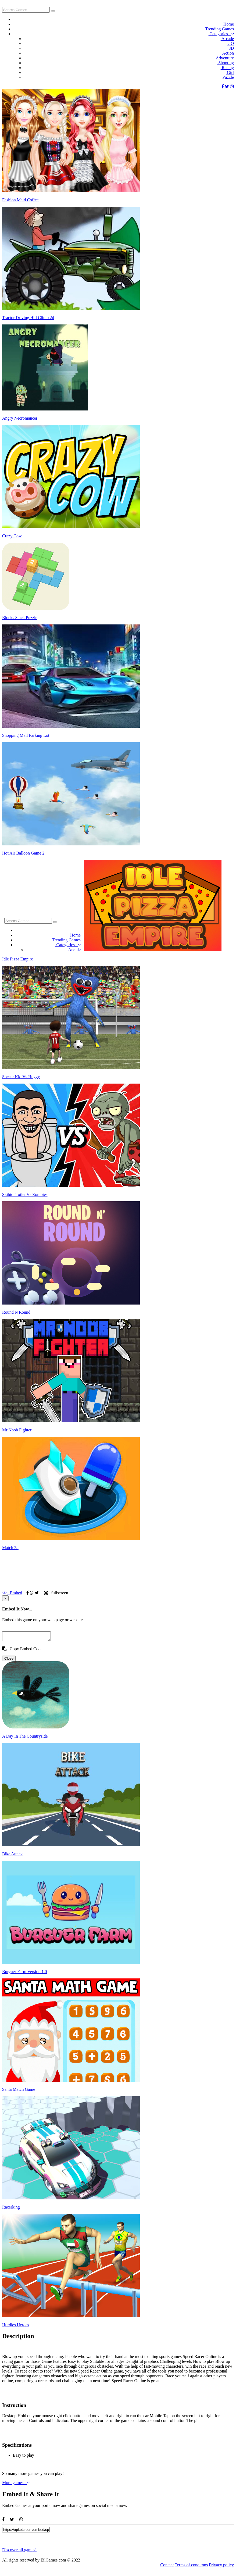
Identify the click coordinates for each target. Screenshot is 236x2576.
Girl (230, 72)
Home (228, 24)
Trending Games (219, 29)
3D (230, 48)
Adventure (224, 58)
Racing (227, 67)
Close (8, 1660)
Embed (12, 1593)
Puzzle (227, 77)
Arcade (227, 38)
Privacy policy (221, 2566)
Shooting (225, 62)
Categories (221, 33)
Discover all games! (19, 2551)
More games (16, 2484)
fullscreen (56, 1593)
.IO (230, 43)
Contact (167, 2566)
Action (227, 53)
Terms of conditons (191, 2566)
